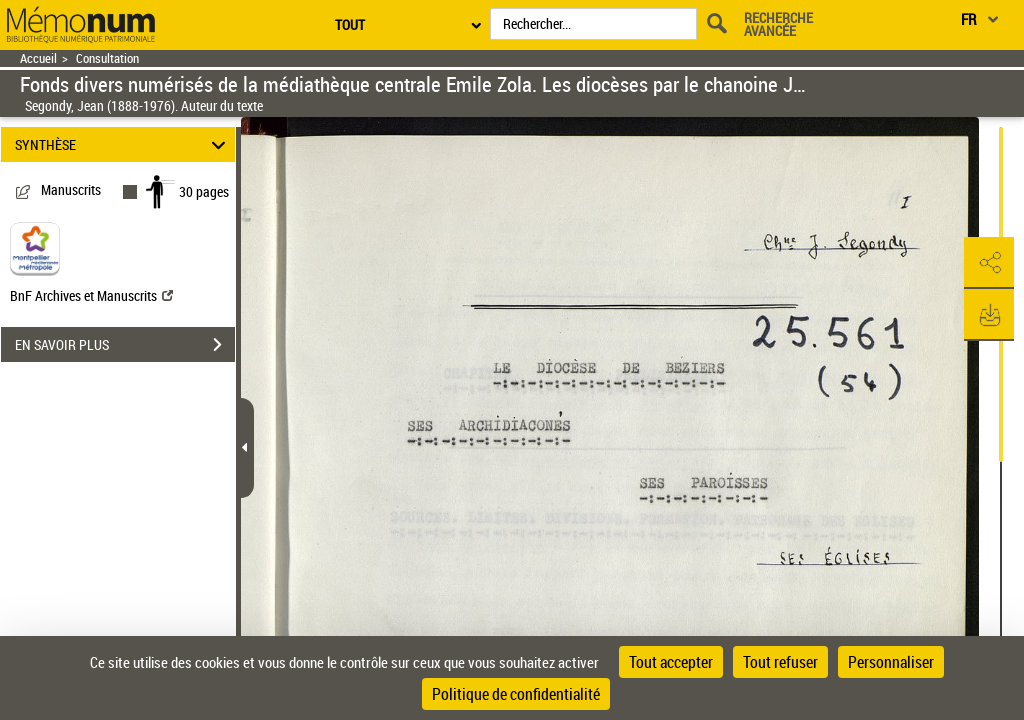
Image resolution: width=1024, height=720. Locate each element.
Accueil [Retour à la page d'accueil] (38, 58)
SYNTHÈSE (123, 144)
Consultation (107, 58)
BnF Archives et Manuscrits (91, 295)
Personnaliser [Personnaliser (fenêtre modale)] (891, 662)
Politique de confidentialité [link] (516, 694)
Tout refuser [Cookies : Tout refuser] (780, 662)
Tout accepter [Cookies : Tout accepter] (671, 662)
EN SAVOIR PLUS (125, 345)
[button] (989, 263)
